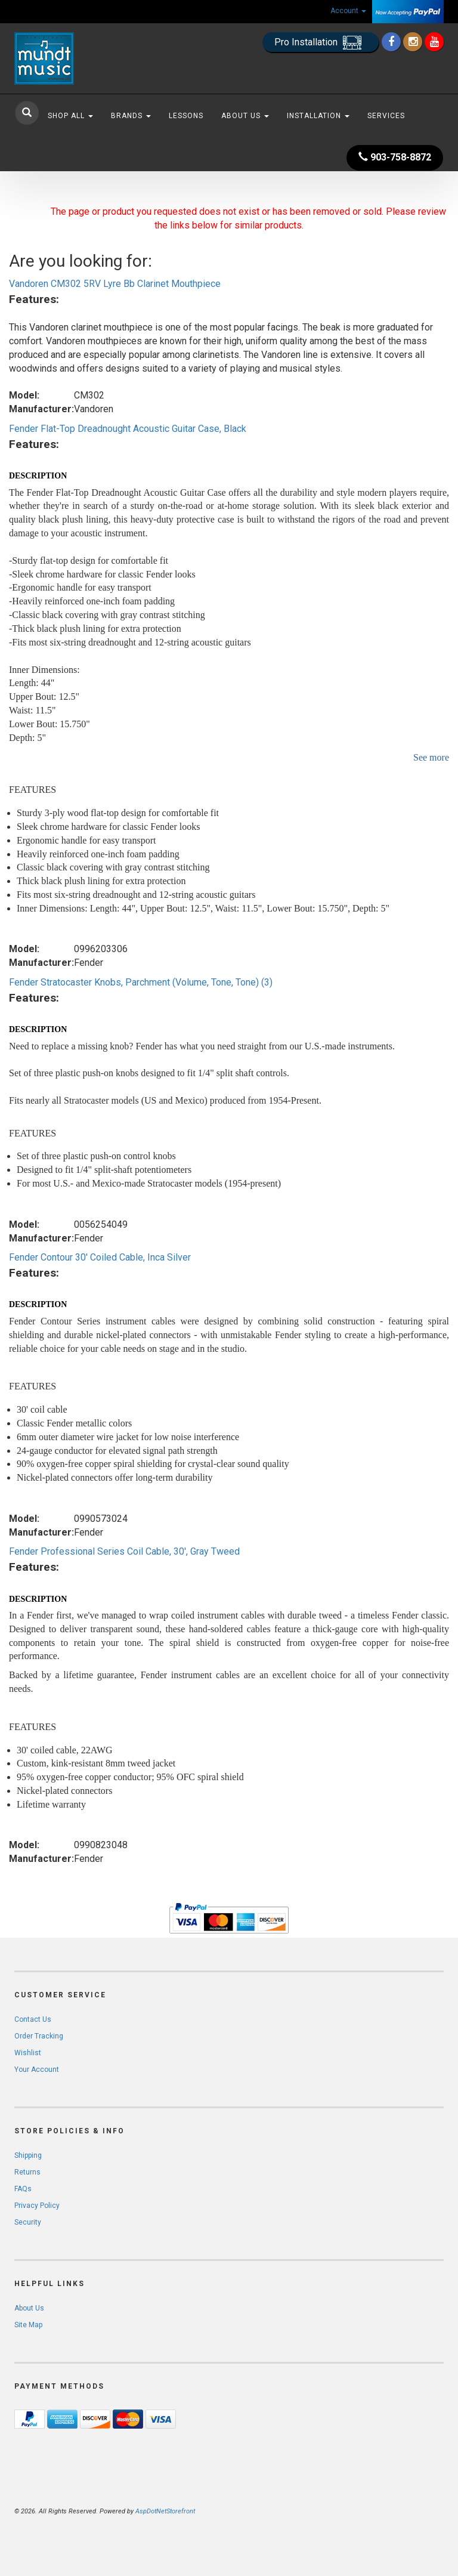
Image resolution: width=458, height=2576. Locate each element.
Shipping (28, 2155)
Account (348, 11)
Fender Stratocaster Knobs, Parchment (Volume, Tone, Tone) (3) (141, 982)
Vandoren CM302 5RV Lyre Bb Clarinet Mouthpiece (115, 283)
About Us (245, 116)
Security (27, 2222)
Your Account (36, 2069)
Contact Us (32, 2019)
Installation (318, 116)
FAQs (23, 2189)
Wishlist (27, 2053)
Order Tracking (38, 2036)
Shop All (70, 116)
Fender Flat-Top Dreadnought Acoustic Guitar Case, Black (127, 428)
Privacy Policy (37, 2205)
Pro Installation (320, 43)
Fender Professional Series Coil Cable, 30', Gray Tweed (124, 1551)
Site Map (28, 2325)
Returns (27, 2172)
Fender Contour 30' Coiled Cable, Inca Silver (100, 1257)
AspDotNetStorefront (165, 2511)
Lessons (186, 116)
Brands (131, 116)
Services (386, 116)
